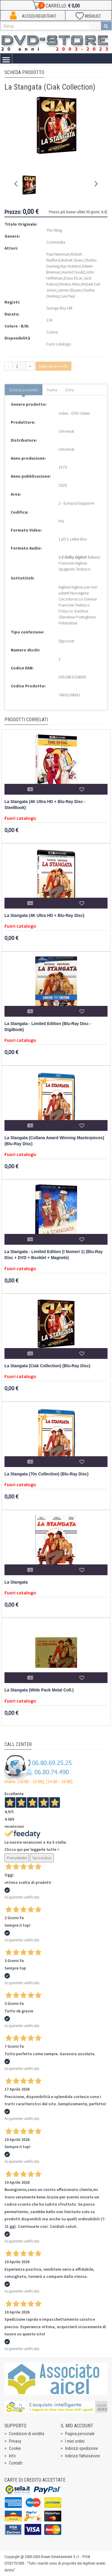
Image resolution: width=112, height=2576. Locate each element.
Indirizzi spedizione (81, 2448)
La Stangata (16, 1582)
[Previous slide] (16, 185)
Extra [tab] (69, 390)
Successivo (41, 1857)
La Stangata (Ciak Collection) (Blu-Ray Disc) (47, 1366)
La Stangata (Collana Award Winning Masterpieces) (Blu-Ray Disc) (54, 1141)
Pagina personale (80, 2433)
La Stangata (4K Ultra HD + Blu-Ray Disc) (44, 915)
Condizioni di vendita (26, 2433)
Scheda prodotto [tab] (23, 390)
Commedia (55, 242)
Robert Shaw (72, 260)
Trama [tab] (52, 390)
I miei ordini (75, 2441)
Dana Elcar (73, 278)
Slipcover (66, 641)
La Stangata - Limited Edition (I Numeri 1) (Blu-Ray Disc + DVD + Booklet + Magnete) (53, 1254)
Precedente (17, 1857)
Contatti (15, 2463)
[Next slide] (96, 185)
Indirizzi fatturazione (82, 2455)
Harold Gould (73, 272)
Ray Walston (71, 266)
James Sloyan (69, 290)
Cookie (15, 2448)
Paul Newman (58, 254)
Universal (66, 431)
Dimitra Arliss (69, 284)
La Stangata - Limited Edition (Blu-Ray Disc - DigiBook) (47, 1026)
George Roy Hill (59, 308)
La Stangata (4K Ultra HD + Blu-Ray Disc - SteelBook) (44, 804)
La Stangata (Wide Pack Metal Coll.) (39, 1690)
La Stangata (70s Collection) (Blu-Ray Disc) (46, 1474)
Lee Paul (68, 296)
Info (12, 2455)
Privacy (15, 2441)
